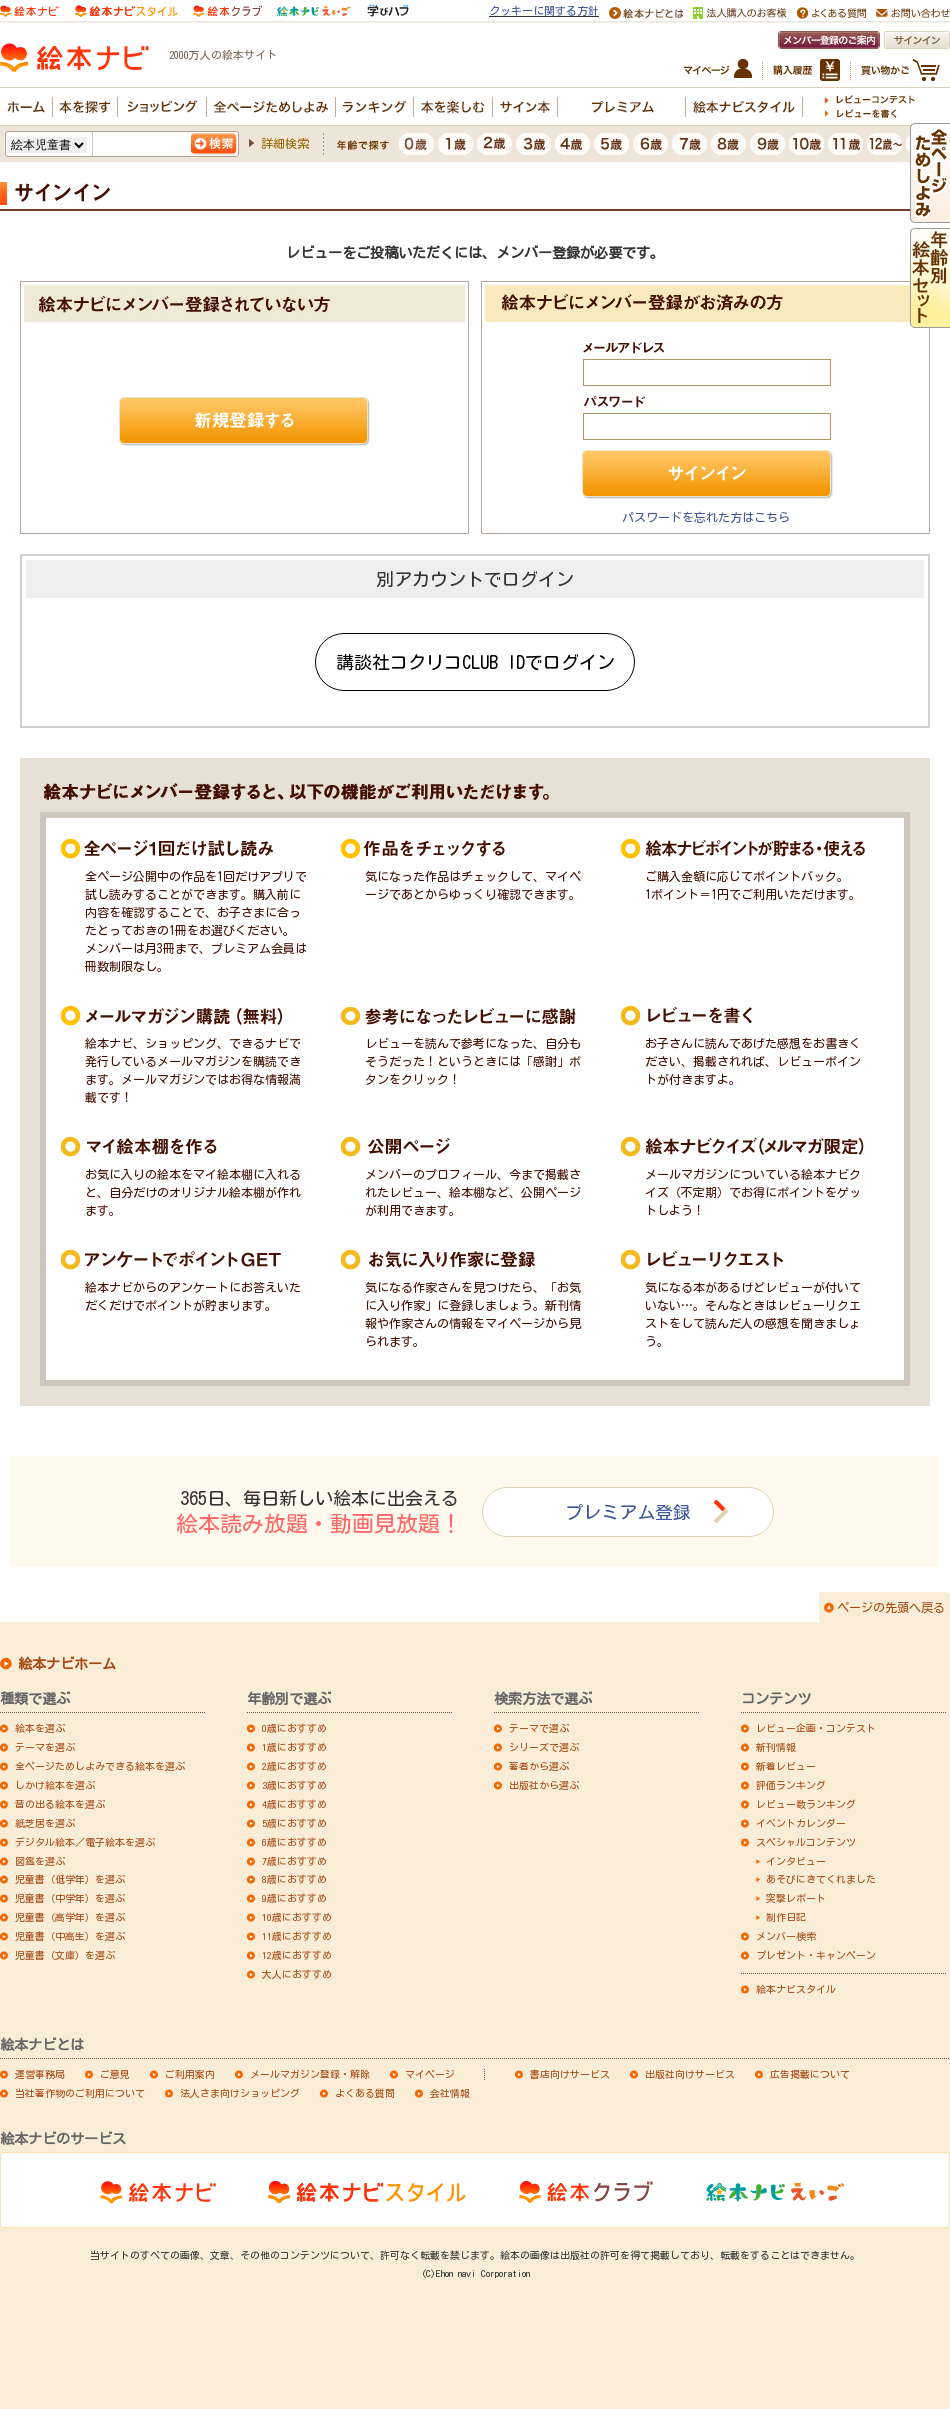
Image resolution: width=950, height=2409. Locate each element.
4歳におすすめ (294, 1804)
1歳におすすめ (294, 1747)
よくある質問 (365, 2093)
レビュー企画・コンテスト (816, 1728)
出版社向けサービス (690, 2074)
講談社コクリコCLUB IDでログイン (475, 662)
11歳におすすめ (297, 1936)
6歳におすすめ (294, 1842)
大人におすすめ (297, 1974)
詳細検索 (285, 143)
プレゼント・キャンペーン (816, 1955)
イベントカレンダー (801, 1823)
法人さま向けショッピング (240, 2093)
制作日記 (786, 1917)
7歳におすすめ (294, 1861)
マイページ (430, 2074)
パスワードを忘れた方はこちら (706, 517)
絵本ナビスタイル (796, 1989)
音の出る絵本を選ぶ (60, 1804)
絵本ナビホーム (67, 1664)
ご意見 (115, 2074)
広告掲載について (810, 2074)
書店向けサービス (570, 2074)
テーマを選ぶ (45, 1747)
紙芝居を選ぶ (45, 1823)
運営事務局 (40, 2074)
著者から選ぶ (539, 1766)
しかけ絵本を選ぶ (55, 1785)
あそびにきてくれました (821, 1879)
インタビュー (796, 1861)
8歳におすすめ (294, 1879)
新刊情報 (776, 1747)
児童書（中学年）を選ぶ (70, 1898)
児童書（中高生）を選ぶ (70, 1936)
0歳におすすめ (294, 1728)
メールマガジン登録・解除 (310, 2074)
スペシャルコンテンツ (806, 1842)
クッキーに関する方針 (544, 10)
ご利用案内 (190, 2074)
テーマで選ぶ (539, 1728)
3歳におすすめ (294, 1785)
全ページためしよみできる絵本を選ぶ (100, 1766)
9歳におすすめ (294, 1898)
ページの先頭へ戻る (891, 1607)
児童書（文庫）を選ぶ (65, 1955)
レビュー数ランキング (806, 1804)
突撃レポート (796, 1898)
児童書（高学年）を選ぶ (70, 1917)
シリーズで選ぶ (544, 1747)
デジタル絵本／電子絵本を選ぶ (85, 1842)
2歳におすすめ (294, 1766)
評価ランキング (791, 1785)
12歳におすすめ (297, 1955)
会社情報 (450, 2093)
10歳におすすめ (297, 1917)
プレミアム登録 (628, 1512)
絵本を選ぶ (40, 1728)
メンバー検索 (786, 1936)
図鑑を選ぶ (40, 1861)
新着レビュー (786, 1766)
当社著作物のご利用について (80, 2093)
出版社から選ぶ (544, 1785)
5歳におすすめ (294, 1823)
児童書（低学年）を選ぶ (70, 1879)
